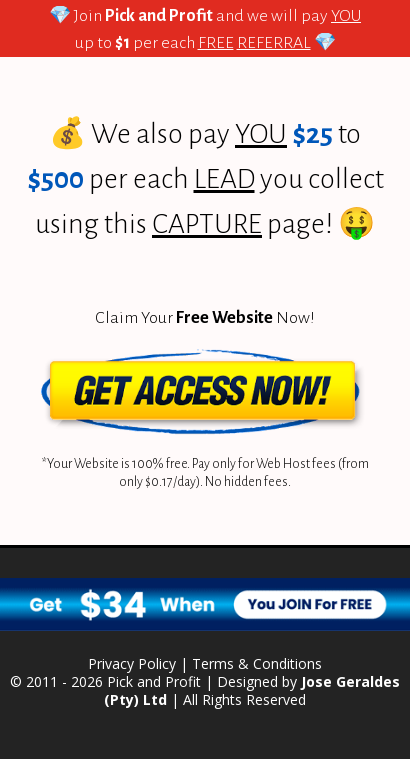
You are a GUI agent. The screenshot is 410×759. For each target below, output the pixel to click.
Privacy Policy (132, 663)
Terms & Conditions (257, 663)
